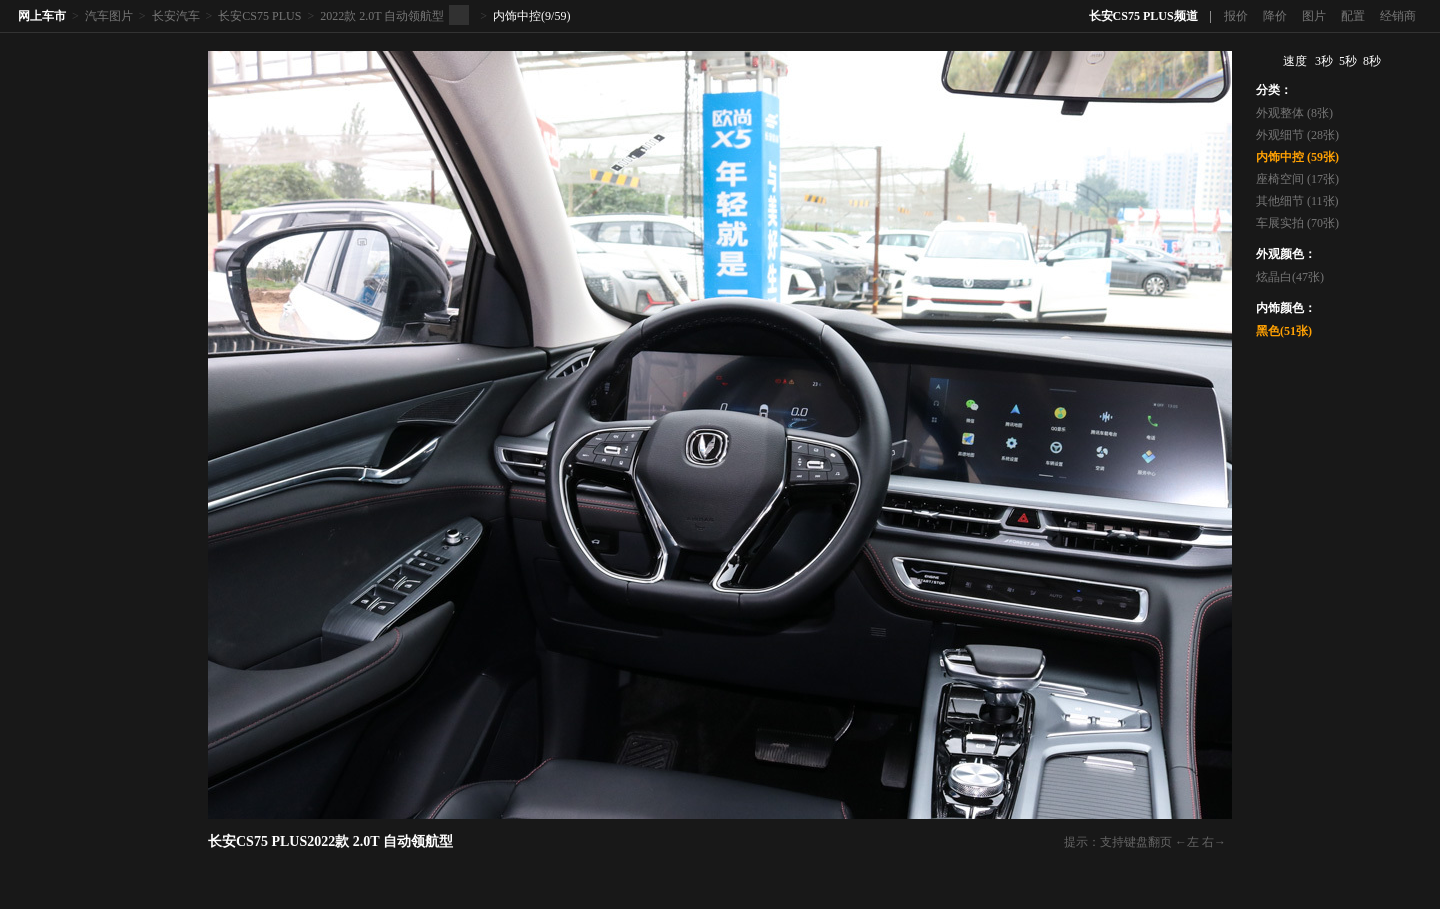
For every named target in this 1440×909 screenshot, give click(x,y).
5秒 (1348, 61)
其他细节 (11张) (1297, 201)
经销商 (1398, 16)
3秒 (1324, 61)
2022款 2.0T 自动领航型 (382, 16)
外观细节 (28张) (1297, 135)
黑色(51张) (1284, 331)
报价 (1236, 16)
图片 (1314, 16)
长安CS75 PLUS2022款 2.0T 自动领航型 (330, 841)
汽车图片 (109, 16)
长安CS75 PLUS (259, 16)
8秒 (1372, 61)
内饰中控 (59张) (1297, 157)
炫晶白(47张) (1290, 277)
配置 (1353, 16)
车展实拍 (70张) (1297, 223)
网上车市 (42, 16)
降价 (1275, 16)
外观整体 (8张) (1294, 113)
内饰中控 (517, 16)
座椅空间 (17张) (1297, 179)
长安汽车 (176, 16)
